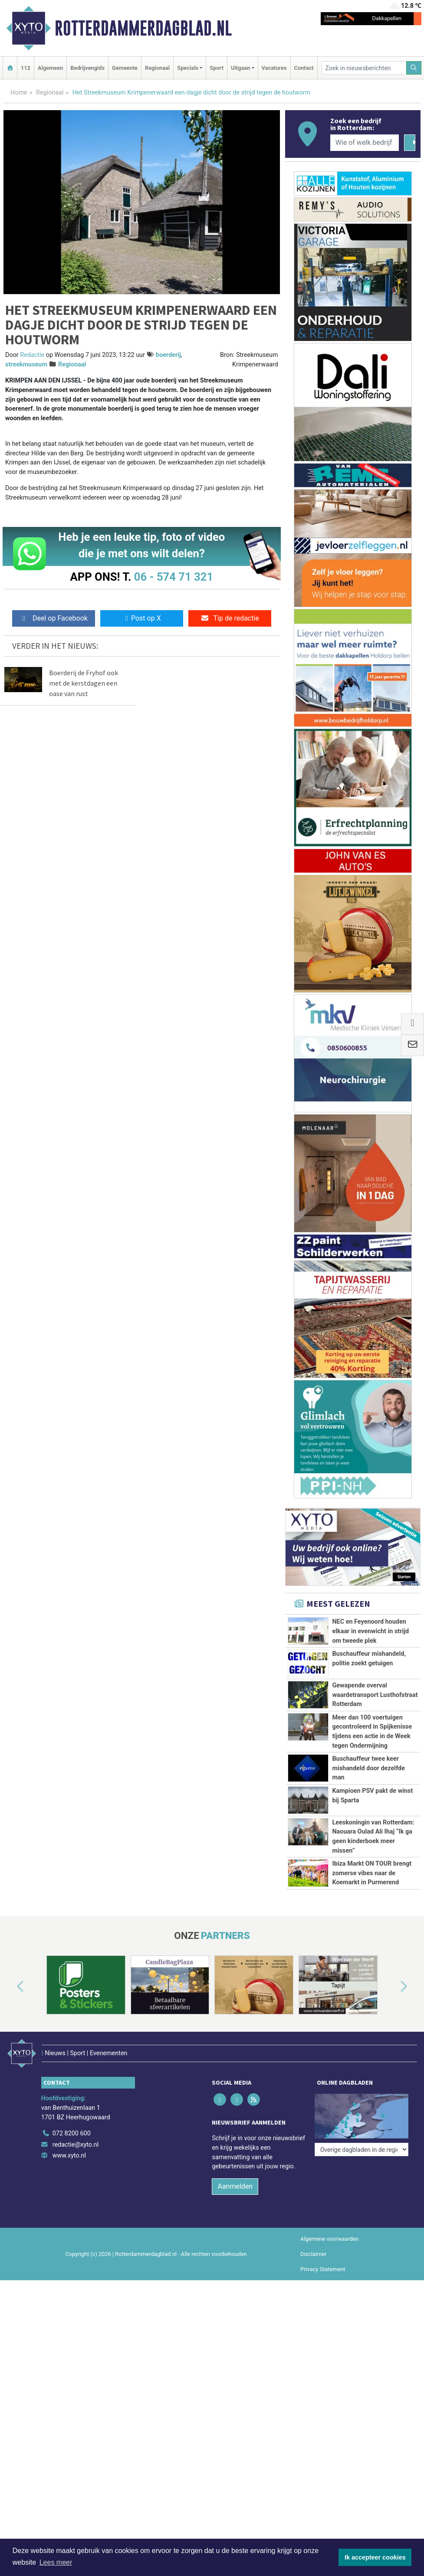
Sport (217, 68)
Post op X (141, 618)
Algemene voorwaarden (329, 2226)
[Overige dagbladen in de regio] (361, 2102)
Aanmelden (235, 2174)
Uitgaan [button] (240, 68)
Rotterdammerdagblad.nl (143, 28)
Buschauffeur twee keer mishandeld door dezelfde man (368, 1768)
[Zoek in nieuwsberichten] (364, 68)
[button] (10, 1987)
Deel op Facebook (54, 618)
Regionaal (157, 68)
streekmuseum (26, 364)
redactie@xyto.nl (76, 2132)
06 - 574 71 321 (173, 576)
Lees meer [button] (55, 2562)
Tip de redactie (229, 618)
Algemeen (50, 68)
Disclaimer (313, 2242)
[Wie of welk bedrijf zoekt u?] (364, 142)
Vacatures (274, 68)
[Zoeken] (414, 68)
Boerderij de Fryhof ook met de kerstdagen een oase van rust (83, 683)
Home (18, 92)
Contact (304, 68)
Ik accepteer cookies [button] (375, 2557)
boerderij (168, 355)
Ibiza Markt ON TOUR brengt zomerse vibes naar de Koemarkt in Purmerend (371, 1873)
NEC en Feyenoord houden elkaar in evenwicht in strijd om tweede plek (370, 1631)
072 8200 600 (72, 2121)
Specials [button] (187, 68)
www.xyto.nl (69, 2143)
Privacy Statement (322, 2257)
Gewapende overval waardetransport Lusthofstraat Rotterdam (374, 1695)
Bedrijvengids (87, 68)
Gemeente (125, 68)
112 (25, 68)
